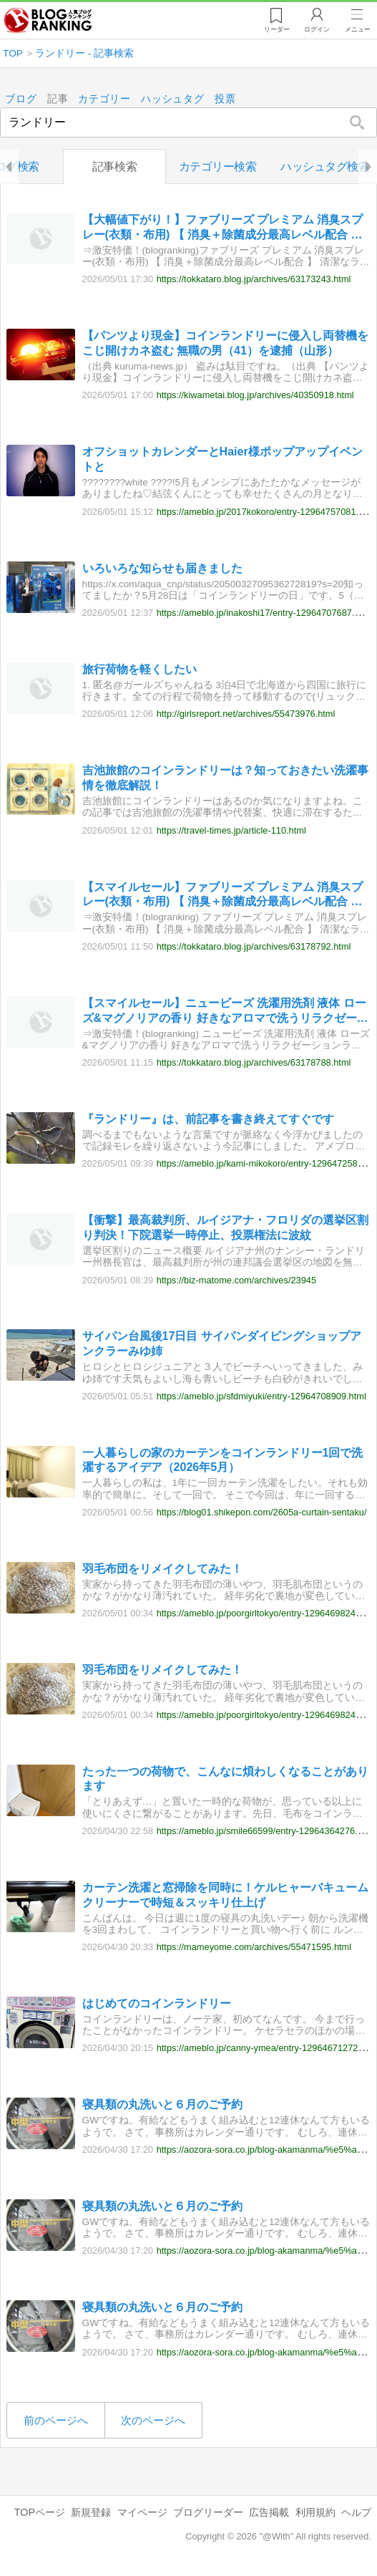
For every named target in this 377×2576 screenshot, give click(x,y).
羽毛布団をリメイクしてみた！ (162, 1569)
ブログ (20, 99)
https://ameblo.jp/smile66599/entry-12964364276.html (266, 1830)
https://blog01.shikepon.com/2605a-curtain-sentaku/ (262, 1512)
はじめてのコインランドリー (156, 2003)
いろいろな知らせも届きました (162, 568)
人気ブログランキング (48, 20)
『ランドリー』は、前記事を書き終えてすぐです (208, 1119)
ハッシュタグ (173, 99)
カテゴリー (105, 99)
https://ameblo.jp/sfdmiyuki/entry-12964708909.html (261, 1396)
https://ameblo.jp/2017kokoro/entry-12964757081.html (266, 511)
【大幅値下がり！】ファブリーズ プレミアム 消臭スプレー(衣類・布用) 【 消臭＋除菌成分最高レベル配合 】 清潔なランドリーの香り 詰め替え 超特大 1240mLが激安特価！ (222, 228)
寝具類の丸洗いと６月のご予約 (162, 2105)
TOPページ (39, 2512)
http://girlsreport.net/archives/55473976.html (246, 714)
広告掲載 (269, 2512)
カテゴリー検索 (218, 166)
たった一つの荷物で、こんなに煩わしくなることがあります (225, 1779)
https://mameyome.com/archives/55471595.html (254, 1947)
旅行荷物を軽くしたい (139, 669)
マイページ (142, 2512)
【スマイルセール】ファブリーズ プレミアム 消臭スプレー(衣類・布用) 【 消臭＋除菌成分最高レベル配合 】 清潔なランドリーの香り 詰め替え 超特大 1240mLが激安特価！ (222, 895)
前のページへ (56, 2420)
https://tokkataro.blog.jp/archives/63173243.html (254, 279)
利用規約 (315, 2512)
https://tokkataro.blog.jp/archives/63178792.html (254, 946)
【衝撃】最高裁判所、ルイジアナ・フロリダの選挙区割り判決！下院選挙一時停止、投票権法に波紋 (225, 1228)
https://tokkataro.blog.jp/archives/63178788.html (254, 1062)
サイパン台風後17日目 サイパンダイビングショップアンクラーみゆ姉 (221, 1344)
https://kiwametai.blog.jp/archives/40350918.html (255, 395)
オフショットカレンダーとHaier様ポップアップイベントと (222, 459)
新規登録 (91, 2512)
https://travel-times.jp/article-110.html (231, 830)
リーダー (277, 29)
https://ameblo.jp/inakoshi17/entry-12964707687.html (264, 612)
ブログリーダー (208, 2512)
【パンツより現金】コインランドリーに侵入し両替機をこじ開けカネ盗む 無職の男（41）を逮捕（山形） (225, 343)
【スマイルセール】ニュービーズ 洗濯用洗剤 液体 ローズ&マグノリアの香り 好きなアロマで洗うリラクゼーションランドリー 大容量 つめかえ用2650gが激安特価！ (225, 1011)
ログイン (317, 29)
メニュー (358, 29)
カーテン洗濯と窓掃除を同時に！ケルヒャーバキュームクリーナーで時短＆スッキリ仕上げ (225, 1895)
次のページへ (153, 2420)
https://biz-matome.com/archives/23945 (236, 1280)
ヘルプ (356, 2512)
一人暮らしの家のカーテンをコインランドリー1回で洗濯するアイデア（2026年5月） (222, 1460)
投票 (225, 99)
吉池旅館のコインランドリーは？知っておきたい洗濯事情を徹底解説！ (225, 778)
